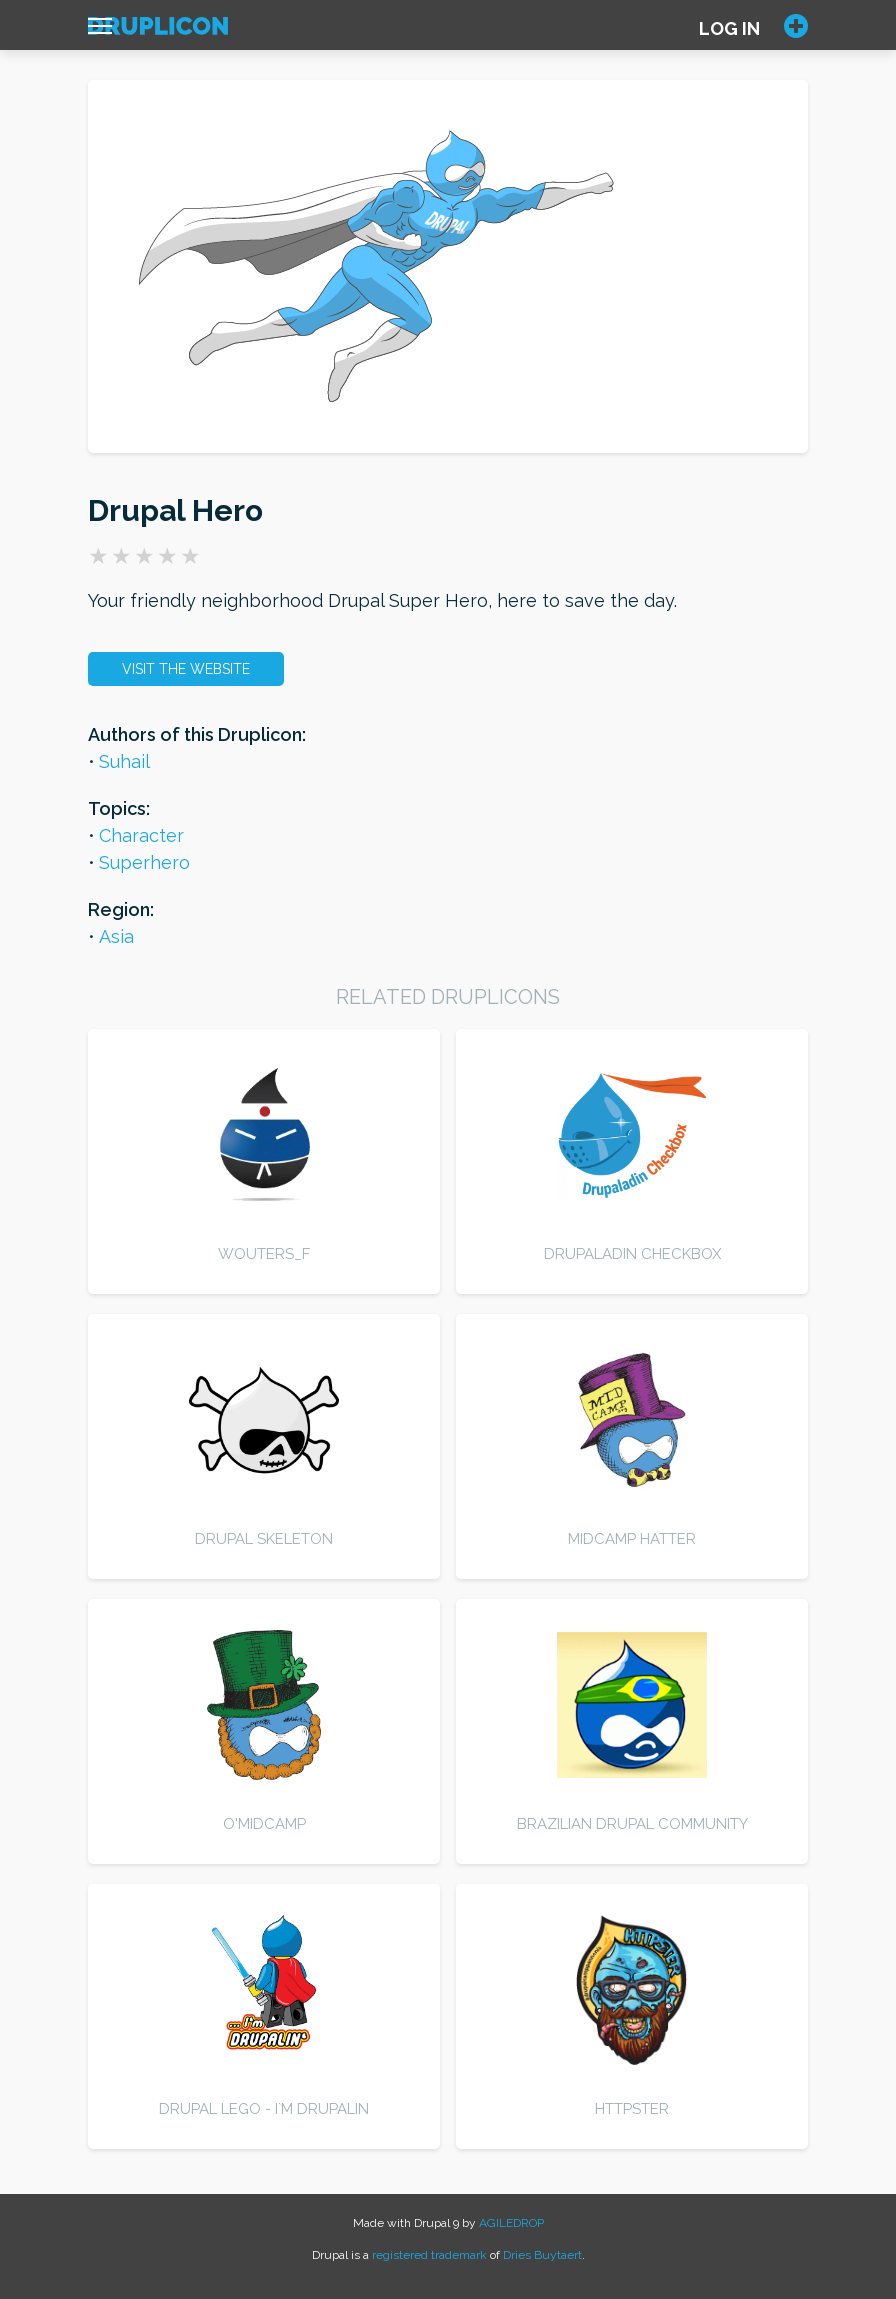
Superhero (144, 862)
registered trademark (429, 2255)
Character (141, 835)
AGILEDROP (511, 2223)
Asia (116, 936)
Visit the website (186, 669)
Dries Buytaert (542, 2255)
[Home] (158, 30)
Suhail (124, 761)
